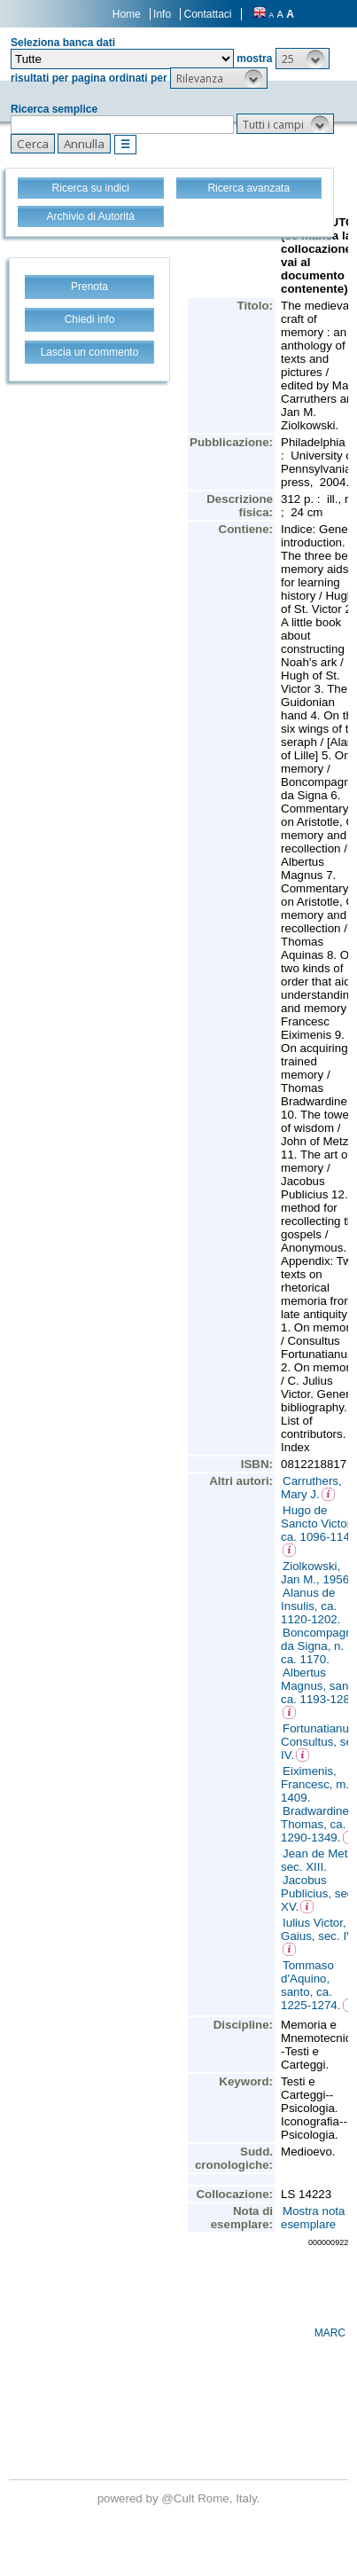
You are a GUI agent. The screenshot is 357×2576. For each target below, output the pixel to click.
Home (127, 14)
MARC (329, 2333)
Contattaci (207, 14)
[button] (303, 58)
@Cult (179, 2498)
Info (162, 14)
